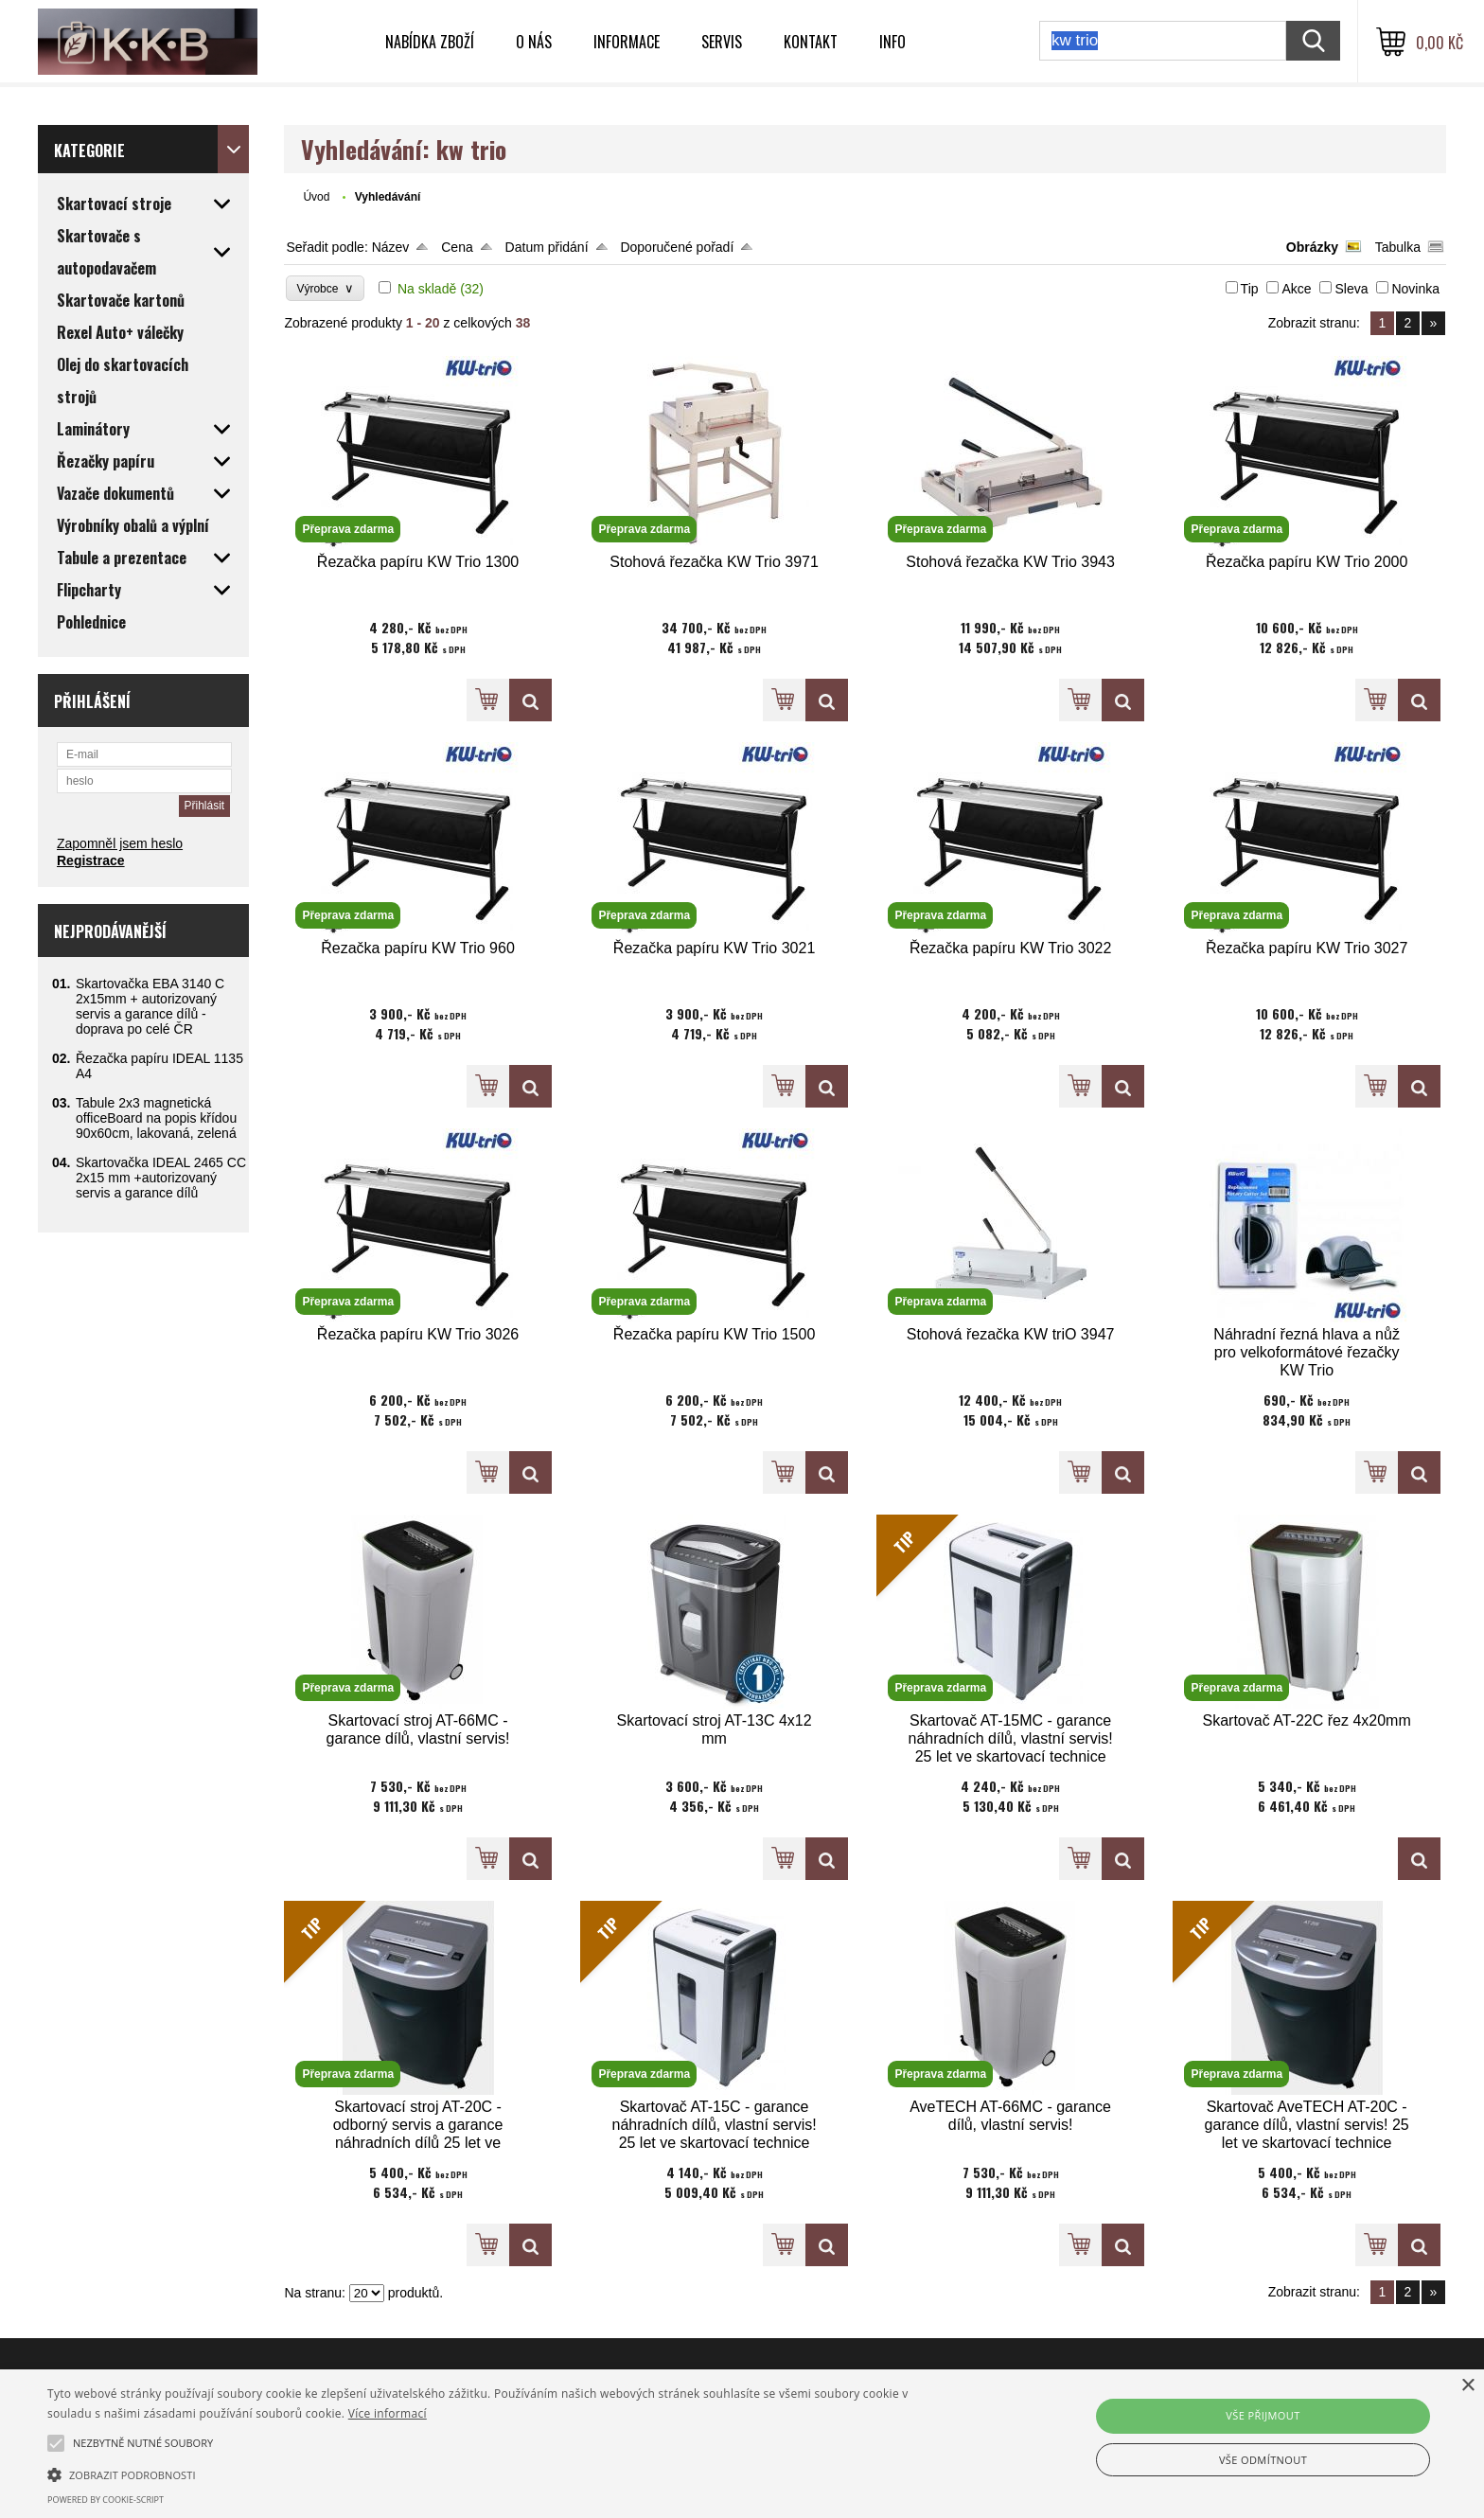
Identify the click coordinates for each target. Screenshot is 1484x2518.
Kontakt (811, 41)
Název (391, 247)
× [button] (1467, 2386)
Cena (456, 247)
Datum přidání (547, 247)
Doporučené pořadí (676, 247)
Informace (626, 41)
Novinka (1415, 288)
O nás (534, 41)
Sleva (1351, 288)
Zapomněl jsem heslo (120, 843)
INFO (892, 41)
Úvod (316, 197)
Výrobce (325, 288)
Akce (1296, 288)
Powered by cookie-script (105, 2499)
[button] (498, 2473)
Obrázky (1312, 247)
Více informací (387, 2413)
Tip (1250, 288)
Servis (721, 41)
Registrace (91, 860)
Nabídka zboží (429, 41)
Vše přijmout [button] (1262, 2415)
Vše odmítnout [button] (1263, 2460)
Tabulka (1398, 247)
